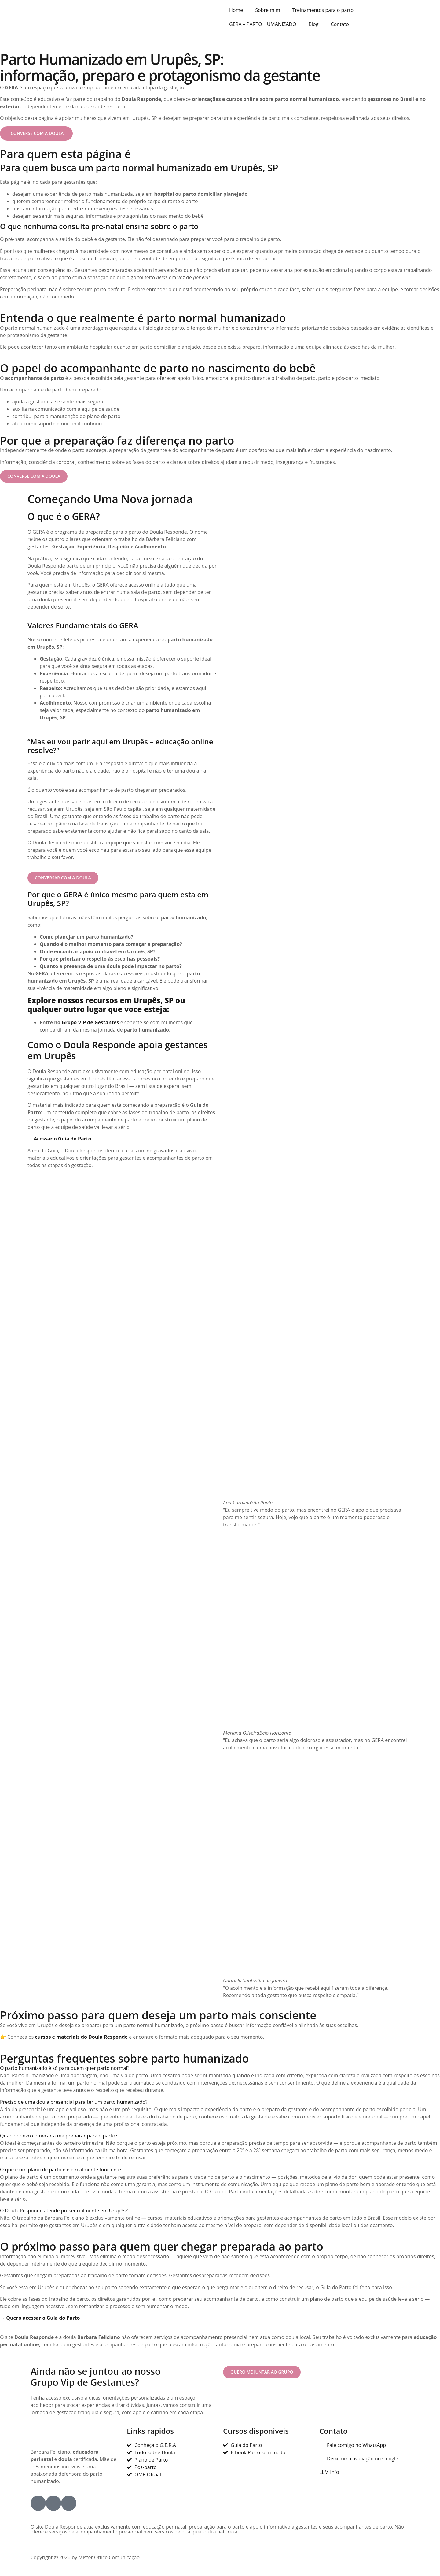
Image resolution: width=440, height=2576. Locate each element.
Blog (314, 24)
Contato (340, 24)
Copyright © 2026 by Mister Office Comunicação (85, 2560)
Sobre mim (267, 10)
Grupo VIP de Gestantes (90, 1024)
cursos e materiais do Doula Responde (81, 2040)
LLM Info (329, 2475)
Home (236, 10)
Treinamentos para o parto (323, 10)
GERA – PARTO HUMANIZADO (262, 24)
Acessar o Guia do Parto (62, 1140)
